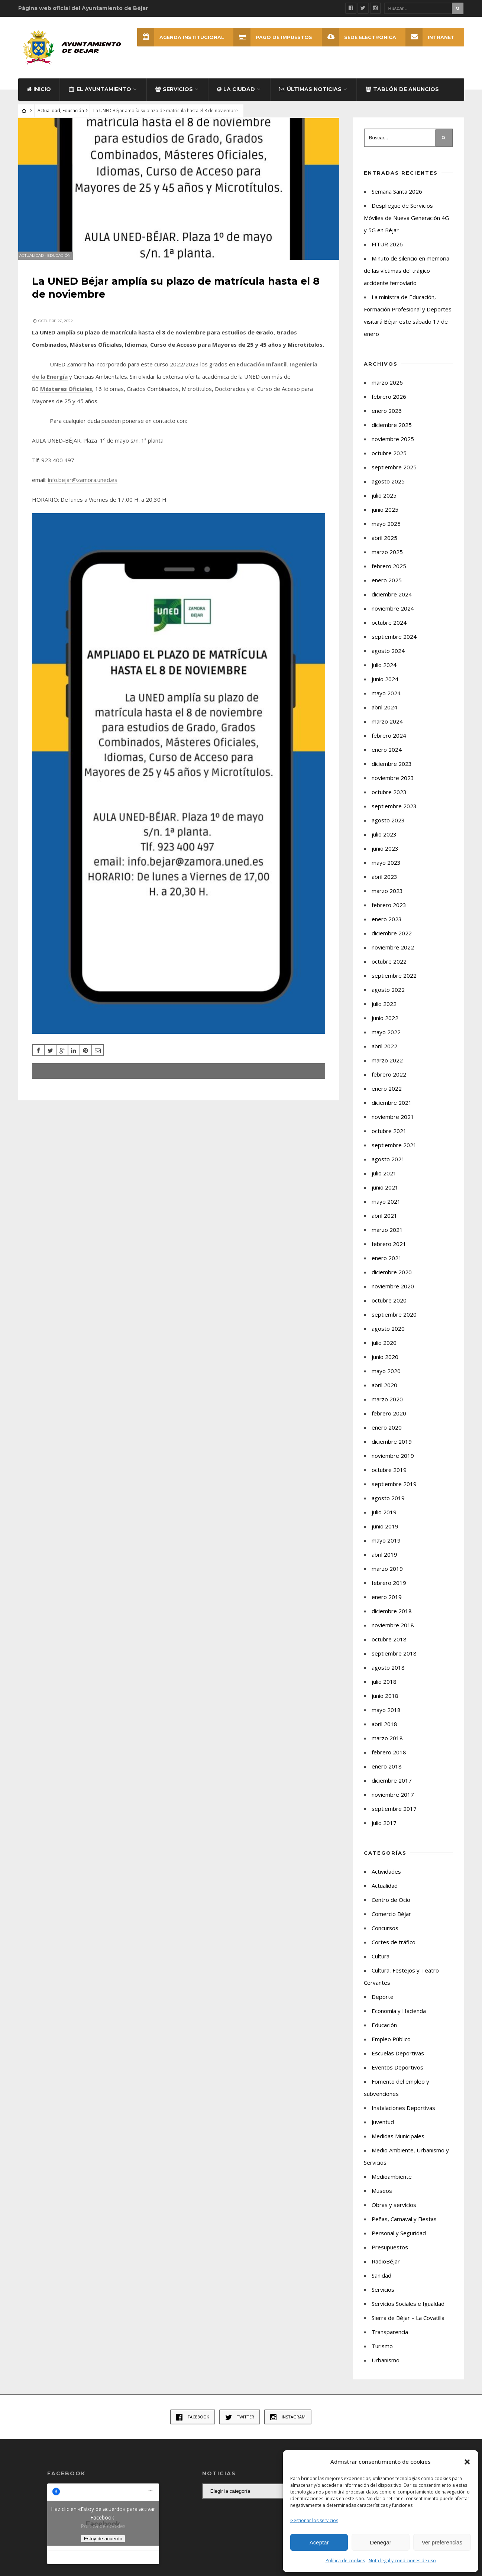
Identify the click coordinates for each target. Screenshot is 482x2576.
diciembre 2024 (392, 599)
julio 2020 (384, 1348)
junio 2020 (385, 1362)
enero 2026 (387, 416)
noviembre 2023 (393, 783)
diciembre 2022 (392, 938)
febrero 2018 (389, 1757)
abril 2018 (384, 1729)
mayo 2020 (386, 1376)
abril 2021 (384, 1220)
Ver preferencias (442, 2542)
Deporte (383, 2002)
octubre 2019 (389, 1475)
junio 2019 (385, 1531)
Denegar (380, 2542)
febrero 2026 (389, 401)
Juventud (383, 2127)
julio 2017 (384, 1828)
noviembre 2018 (393, 1630)
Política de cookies (345, 2560)
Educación (73, 116)
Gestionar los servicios (314, 2520)
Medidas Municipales (398, 2141)
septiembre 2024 (394, 641)
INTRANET (429, 37)
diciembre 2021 (392, 1107)
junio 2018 (385, 1701)
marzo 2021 (387, 1235)
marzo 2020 (387, 1404)
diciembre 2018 (392, 1616)
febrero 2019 (389, 1588)
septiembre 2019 (394, 1489)
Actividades (386, 1876)
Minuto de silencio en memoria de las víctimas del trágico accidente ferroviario (406, 276)
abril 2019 (384, 1559)
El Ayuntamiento (100, 94)
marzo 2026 (387, 387)
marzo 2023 (387, 896)
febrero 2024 (389, 740)
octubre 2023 (389, 797)
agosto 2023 (388, 825)
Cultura (380, 1961)
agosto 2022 (388, 995)
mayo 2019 (386, 1545)
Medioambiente (392, 2181)
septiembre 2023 (394, 811)
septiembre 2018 (394, 1658)
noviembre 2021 (393, 1122)
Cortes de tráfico (393, 1947)
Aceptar (319, 2542)
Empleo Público (391, 2044)
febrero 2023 (389, 910)
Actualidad (49, 116)
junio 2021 (385, 1192)
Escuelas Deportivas (398, 2058)
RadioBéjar (386, 2266)
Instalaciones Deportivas (403, 2113)
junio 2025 (385, 514)
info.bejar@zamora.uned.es (84, 495)
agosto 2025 (388, 486)
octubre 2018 (389, 1644)
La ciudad (236, 94)
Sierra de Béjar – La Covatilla (408, 2323)
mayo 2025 (386, 529)
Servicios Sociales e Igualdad (408, 2309)
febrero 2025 (389, 571)
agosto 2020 (388, 1333)
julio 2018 (384, 1686)
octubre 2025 (389, 458)
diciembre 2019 (392, 1446)
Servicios (174, 94)
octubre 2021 (389, 1136)
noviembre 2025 (393, 444)
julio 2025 (384, 500)
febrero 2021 (389, 1249)
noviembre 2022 (393, 952)
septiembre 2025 (394, 472)
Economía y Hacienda (399, 2016)
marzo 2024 (387, 726)
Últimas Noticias (310, 94)
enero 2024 (387, 754)
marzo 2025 (387, 557)
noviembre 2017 (393, 1799)
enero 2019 (387, 1602)
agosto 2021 (388, 1164)
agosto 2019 (388, 1503)
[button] (467, 2462)
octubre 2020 (389, 1305)
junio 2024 (385, 684)
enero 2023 (387, 924)
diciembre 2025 (392, 430)
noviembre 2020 (393, 1291)
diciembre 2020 (392, 1277)
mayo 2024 (386, 698)
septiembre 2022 (394, 980)
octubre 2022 (389, 966)
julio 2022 (384, 1009)
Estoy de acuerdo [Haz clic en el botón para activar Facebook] (103, 2544)
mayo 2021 (386, 1206)
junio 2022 (385, 1023)
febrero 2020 (389, 1418)
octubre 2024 (389, 627)
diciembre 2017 (392, 1785)
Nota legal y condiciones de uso (402, 2560)
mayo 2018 (386, 1715)
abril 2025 (384, 543)
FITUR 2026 (387, 249)
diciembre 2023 (392, 769)
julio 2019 (384, 1517)
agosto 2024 (388, 656)
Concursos (385, 1933)
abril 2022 (384, 1051)
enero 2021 (387, 1263)
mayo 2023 (386, 867)
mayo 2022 (386, 1037)
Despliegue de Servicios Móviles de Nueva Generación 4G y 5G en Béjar (406, 223)
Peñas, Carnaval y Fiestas (404, 2224)
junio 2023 (385, 853)
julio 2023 (384, 839)
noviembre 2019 (393, 1461)
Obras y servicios (394, 2210)
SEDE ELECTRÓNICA (358, 37)
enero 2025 (387, 585)
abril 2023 (384, 882)
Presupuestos (390, 2252)
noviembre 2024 (393, 613)
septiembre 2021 (394, 1150)
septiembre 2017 (394, 1814)
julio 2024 (384, 670)
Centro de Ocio (391, 1905)
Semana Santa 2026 (397, 196)
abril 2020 (384, 1390)
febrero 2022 (389, 1079)
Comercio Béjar (391, 1919)
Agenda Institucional (179, 37)
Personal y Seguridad (399, 2238)
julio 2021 (384, 1178)
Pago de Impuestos (272, 37)
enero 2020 (387, 1432)
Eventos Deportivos (397, 2072)
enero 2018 (387, 1771)
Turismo (382, 2351)
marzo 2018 (387, 1743)
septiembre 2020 (394, 1319)
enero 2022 (387, 1093)
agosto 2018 (388, 1672)
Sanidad (381, 2280)
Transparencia (390, 2337)
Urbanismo (385, 2365)
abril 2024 (384, 712)
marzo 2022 (387, 1065)
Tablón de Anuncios (402, 94)
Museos (382, 2196)
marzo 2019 (387, 1573)
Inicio (39, 94)
